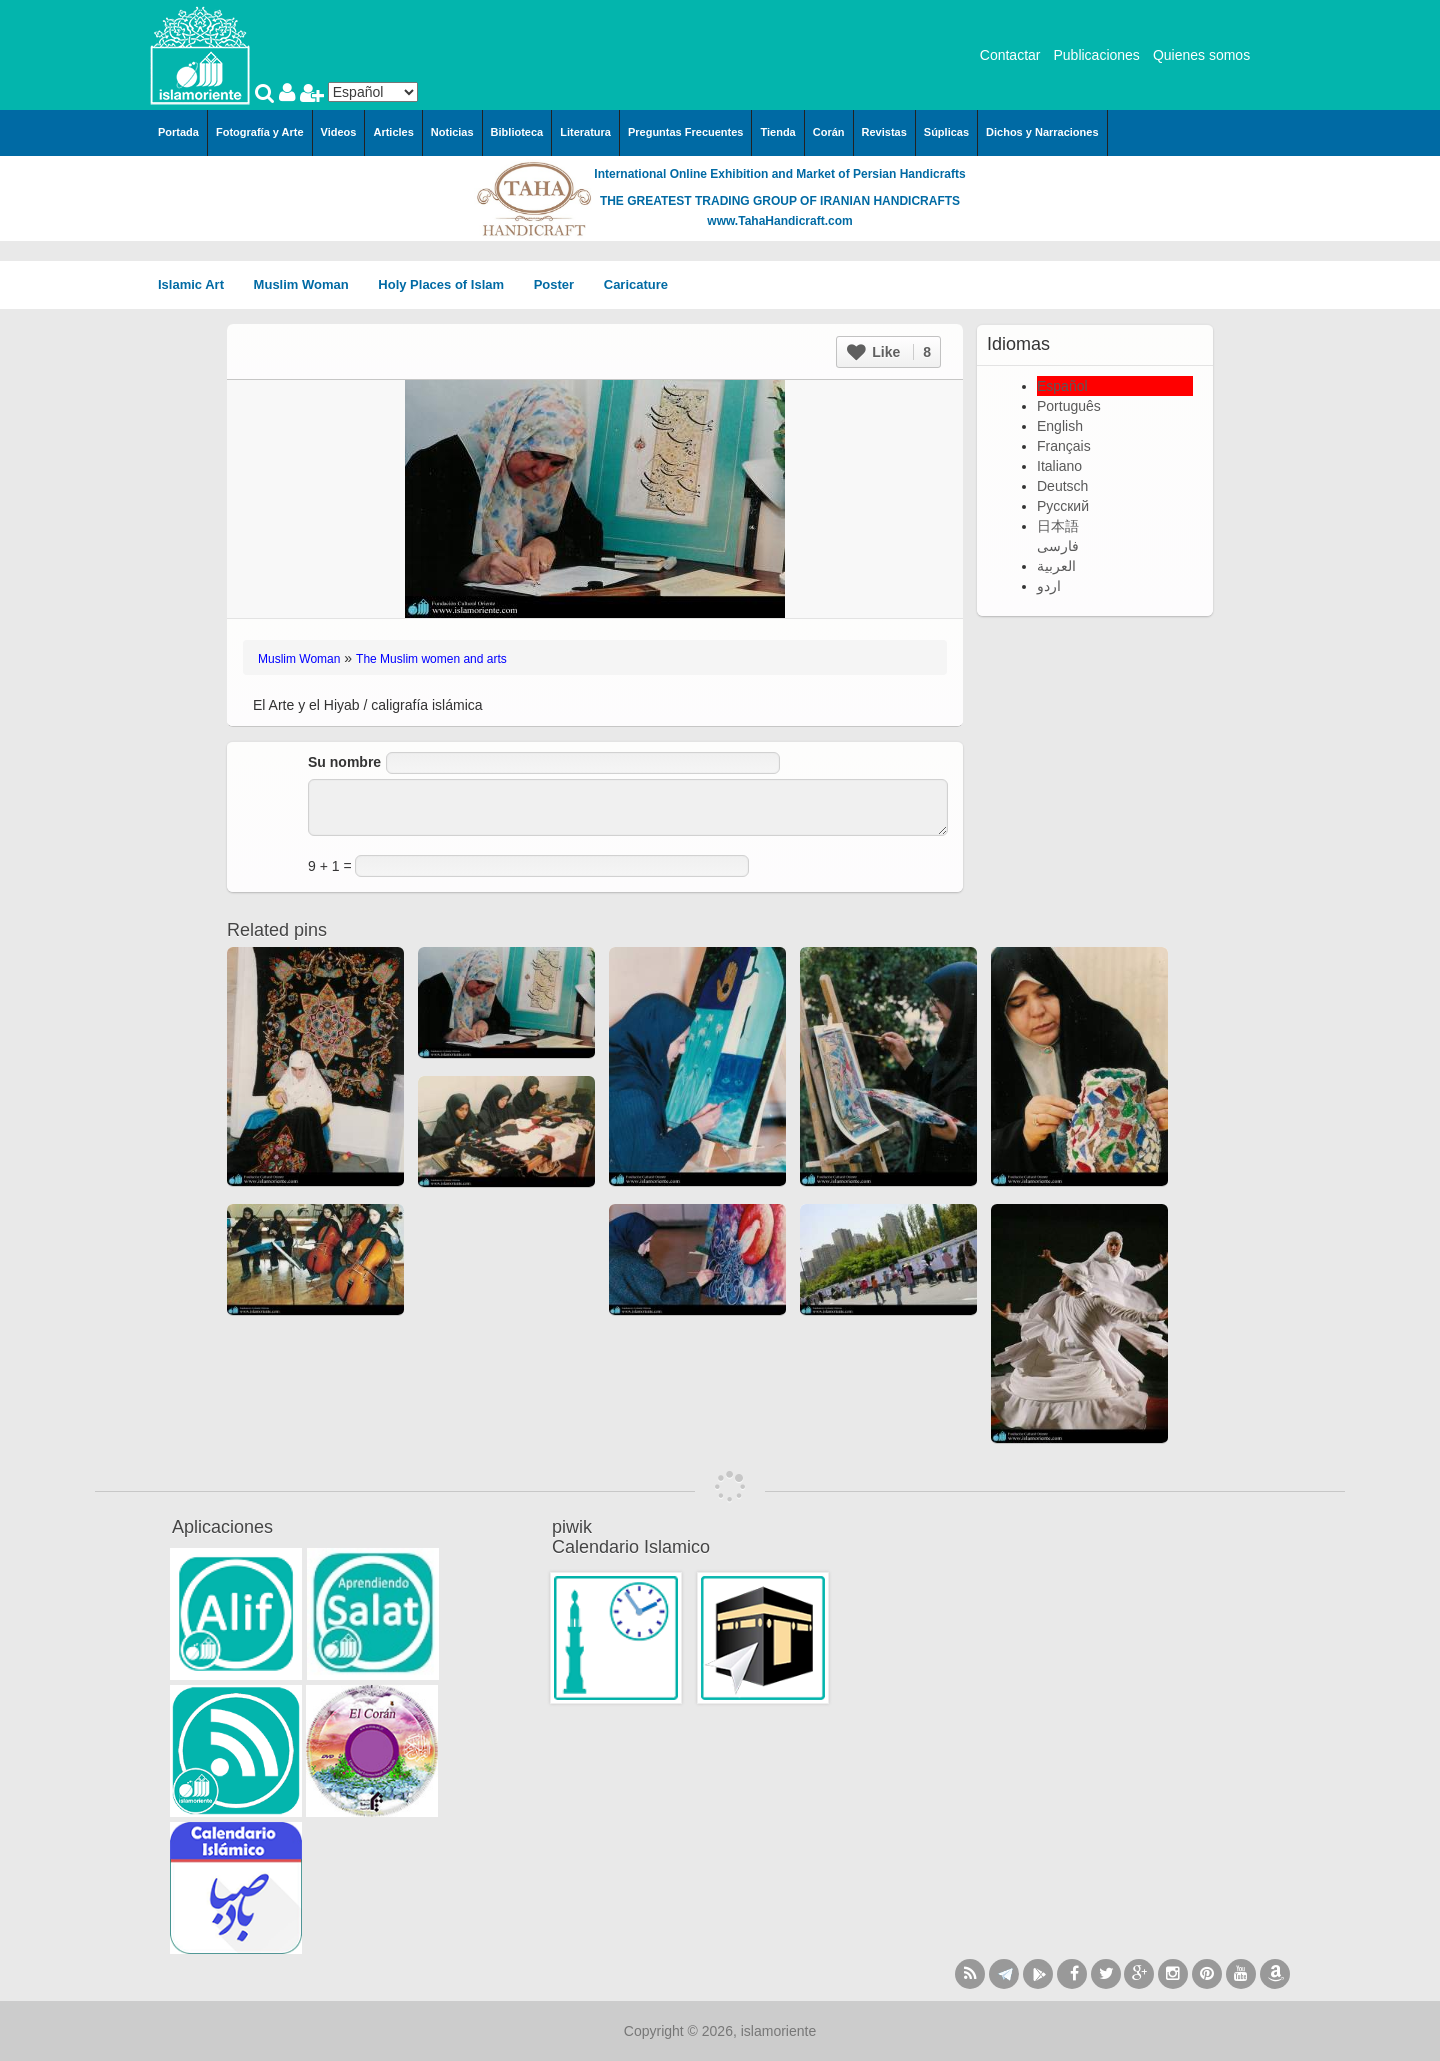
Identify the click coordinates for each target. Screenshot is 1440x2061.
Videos (339, 132)
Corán (829, 132)
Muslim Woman (308, 284)
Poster (561, 284)
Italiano (1059, 466)
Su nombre (344, 762)
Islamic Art (198, 284)
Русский (1063, 506)
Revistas (884, 132)
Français (1064, 446)
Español (1062, 386)
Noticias (452, 132)
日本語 (1058, 526)
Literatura (585, 132)
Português (1069, 406)
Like (889, 352)
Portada (178, 132)
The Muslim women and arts (431, 659)
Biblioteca (517, 132)
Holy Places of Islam (447, 284)
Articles (393, 132)
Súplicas (946, 132)
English (1060, 426)
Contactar (1010, 55)
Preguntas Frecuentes (686, 132)
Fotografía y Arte (260, 132)
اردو (1049, 586)
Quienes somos (1201, 55)
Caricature (636, 284)
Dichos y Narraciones (1042, 132)
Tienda (777, 132)
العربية (1056, 566)
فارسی (1058, 546)
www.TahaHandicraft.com (779, 221)
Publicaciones (1096, 55)
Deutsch (1062, 486)
